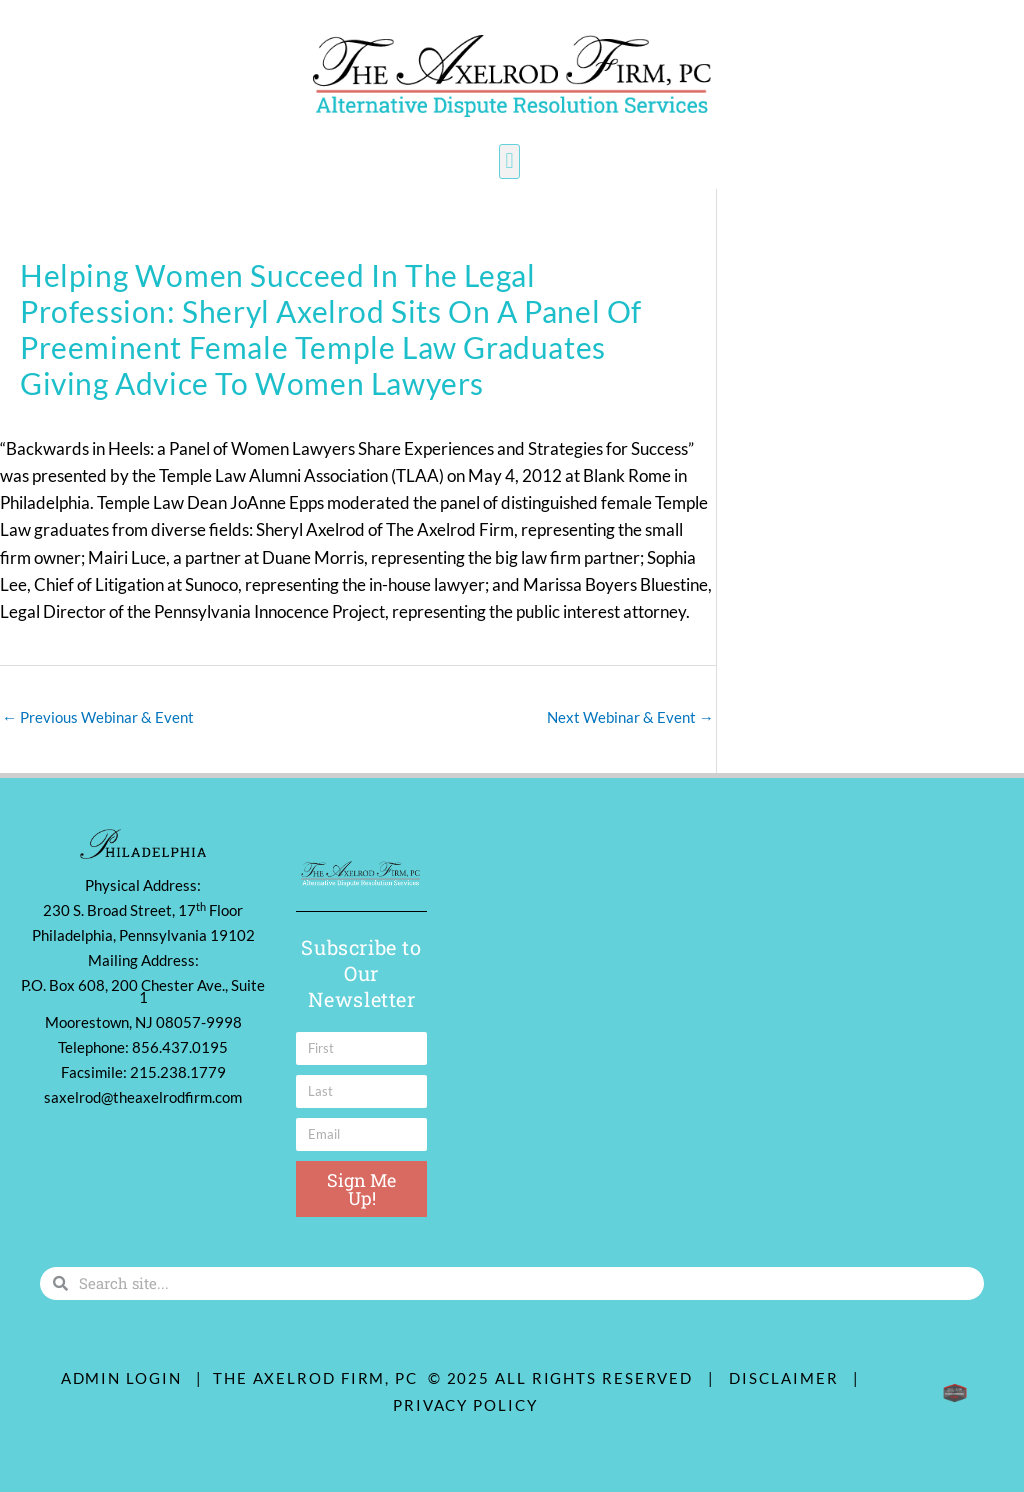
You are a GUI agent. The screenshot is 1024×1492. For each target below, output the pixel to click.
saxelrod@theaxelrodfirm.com (143, 1097)
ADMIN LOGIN (121, 1378)
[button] (509, 161)
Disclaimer (788, 1378)
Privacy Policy (465, 1405)
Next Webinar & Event (630, 717)
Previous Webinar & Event (98, 717)
